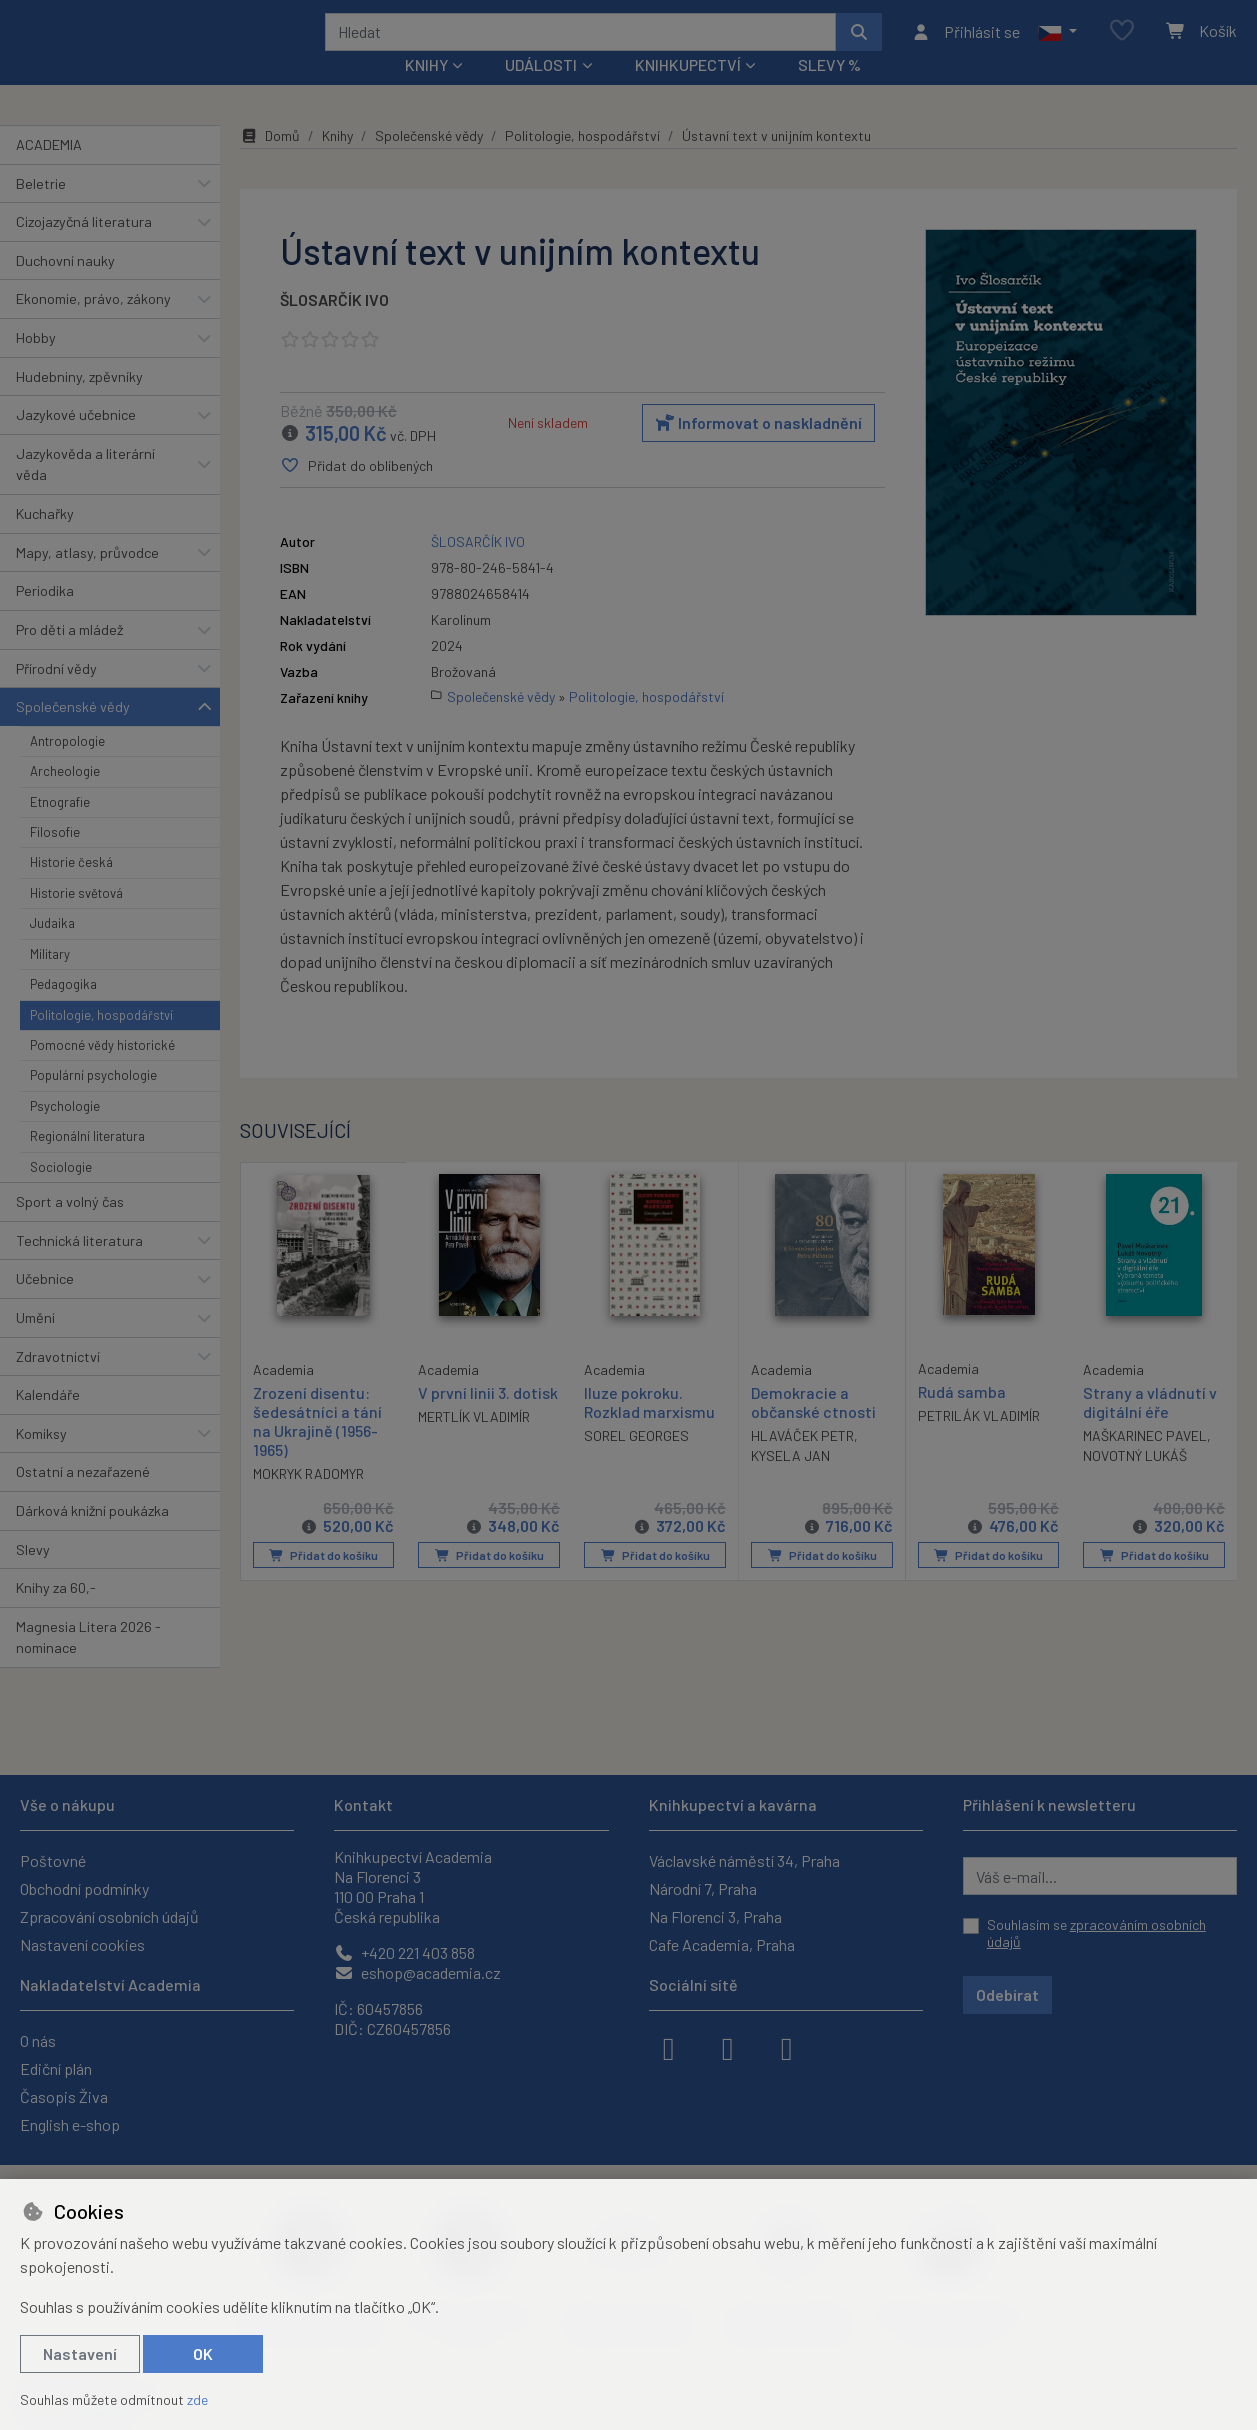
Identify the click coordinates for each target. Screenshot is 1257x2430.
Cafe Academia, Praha (722, 1944)
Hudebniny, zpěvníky (79, 402)
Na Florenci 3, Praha (715, 1916)
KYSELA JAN (790, 1482)
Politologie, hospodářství (101, 1041)
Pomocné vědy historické (102, 1072)
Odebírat (1007, 1994)
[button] (1057, 45)
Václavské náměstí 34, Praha (744, 1860)
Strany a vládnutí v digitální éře (1150, 1429)
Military (50, 981)
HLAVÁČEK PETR (802, 1462)
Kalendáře (48, 1421)
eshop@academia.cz (417, 1972)
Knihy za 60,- (56, 1614)
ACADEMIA (49, 171)
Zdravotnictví (58, 1382)
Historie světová (76, 920)
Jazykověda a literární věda (85, 491)
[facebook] (669, 2047)
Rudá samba (962, 1418)
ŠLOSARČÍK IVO (334, 326)
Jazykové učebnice (76, 441)
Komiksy (41, 1460)
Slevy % (829, 91)
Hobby (36, 364)
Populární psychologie (93, 1102)
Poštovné (53, 1860)
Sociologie (61, 1193)
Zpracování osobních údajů (109, 1916)
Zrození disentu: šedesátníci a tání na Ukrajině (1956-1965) (317, 1447)
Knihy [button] (426, 91)
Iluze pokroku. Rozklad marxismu (649, 1429)
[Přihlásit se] (965, 45)
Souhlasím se (1096, 1933)
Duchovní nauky (65, 287)
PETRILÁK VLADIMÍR (979, 1442)
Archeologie (65, 798)
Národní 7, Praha (703, 1888)
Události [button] (541, 91)
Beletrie (41, 209)
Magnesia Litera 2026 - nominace (88, 1664)
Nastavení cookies (82, 1944)
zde (197, 2399)
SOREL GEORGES (636, 1462)
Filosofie (55, 859)
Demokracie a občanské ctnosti (813, 1429)
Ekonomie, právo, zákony (93, 325)
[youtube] (787, 2047)
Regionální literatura (87, 1163)
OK (203, 2353)
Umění (35, 1344)
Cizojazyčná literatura (84, 248)
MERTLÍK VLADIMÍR (474, 1443)
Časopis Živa (64, 2096)
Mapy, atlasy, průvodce (87, 579)
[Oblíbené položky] (1122, 44)
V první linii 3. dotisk (488, 1419)
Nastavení (80, 2353)
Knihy (337, 162)
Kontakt (363, 1804)
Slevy (33, 1575)
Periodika (45, 617)
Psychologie (65, 1133)
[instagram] (728, 2047)
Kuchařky (45, 540)
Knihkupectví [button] (688, 91)
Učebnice (45, 1305)
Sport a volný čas (70, 1228)
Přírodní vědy (56, 694)
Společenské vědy (73, 733)
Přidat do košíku (323, 1581)
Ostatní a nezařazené (83, 1498)
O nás (38, 2040)
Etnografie (60, 828)
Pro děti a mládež (69, 656)
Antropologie (67, 768)
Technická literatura (79, 1266)
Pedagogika (63, 1011)
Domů (270, 162)
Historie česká (71, 889)
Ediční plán (56, 2068)
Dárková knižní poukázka (92, 1537)
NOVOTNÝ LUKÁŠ (1135, 1482)
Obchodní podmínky (84, 1888)
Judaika (52, 950)
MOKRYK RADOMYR (308, 1499)
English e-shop (70, 2124)
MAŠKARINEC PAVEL (1145, 1462)
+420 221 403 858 (404, 1952)
